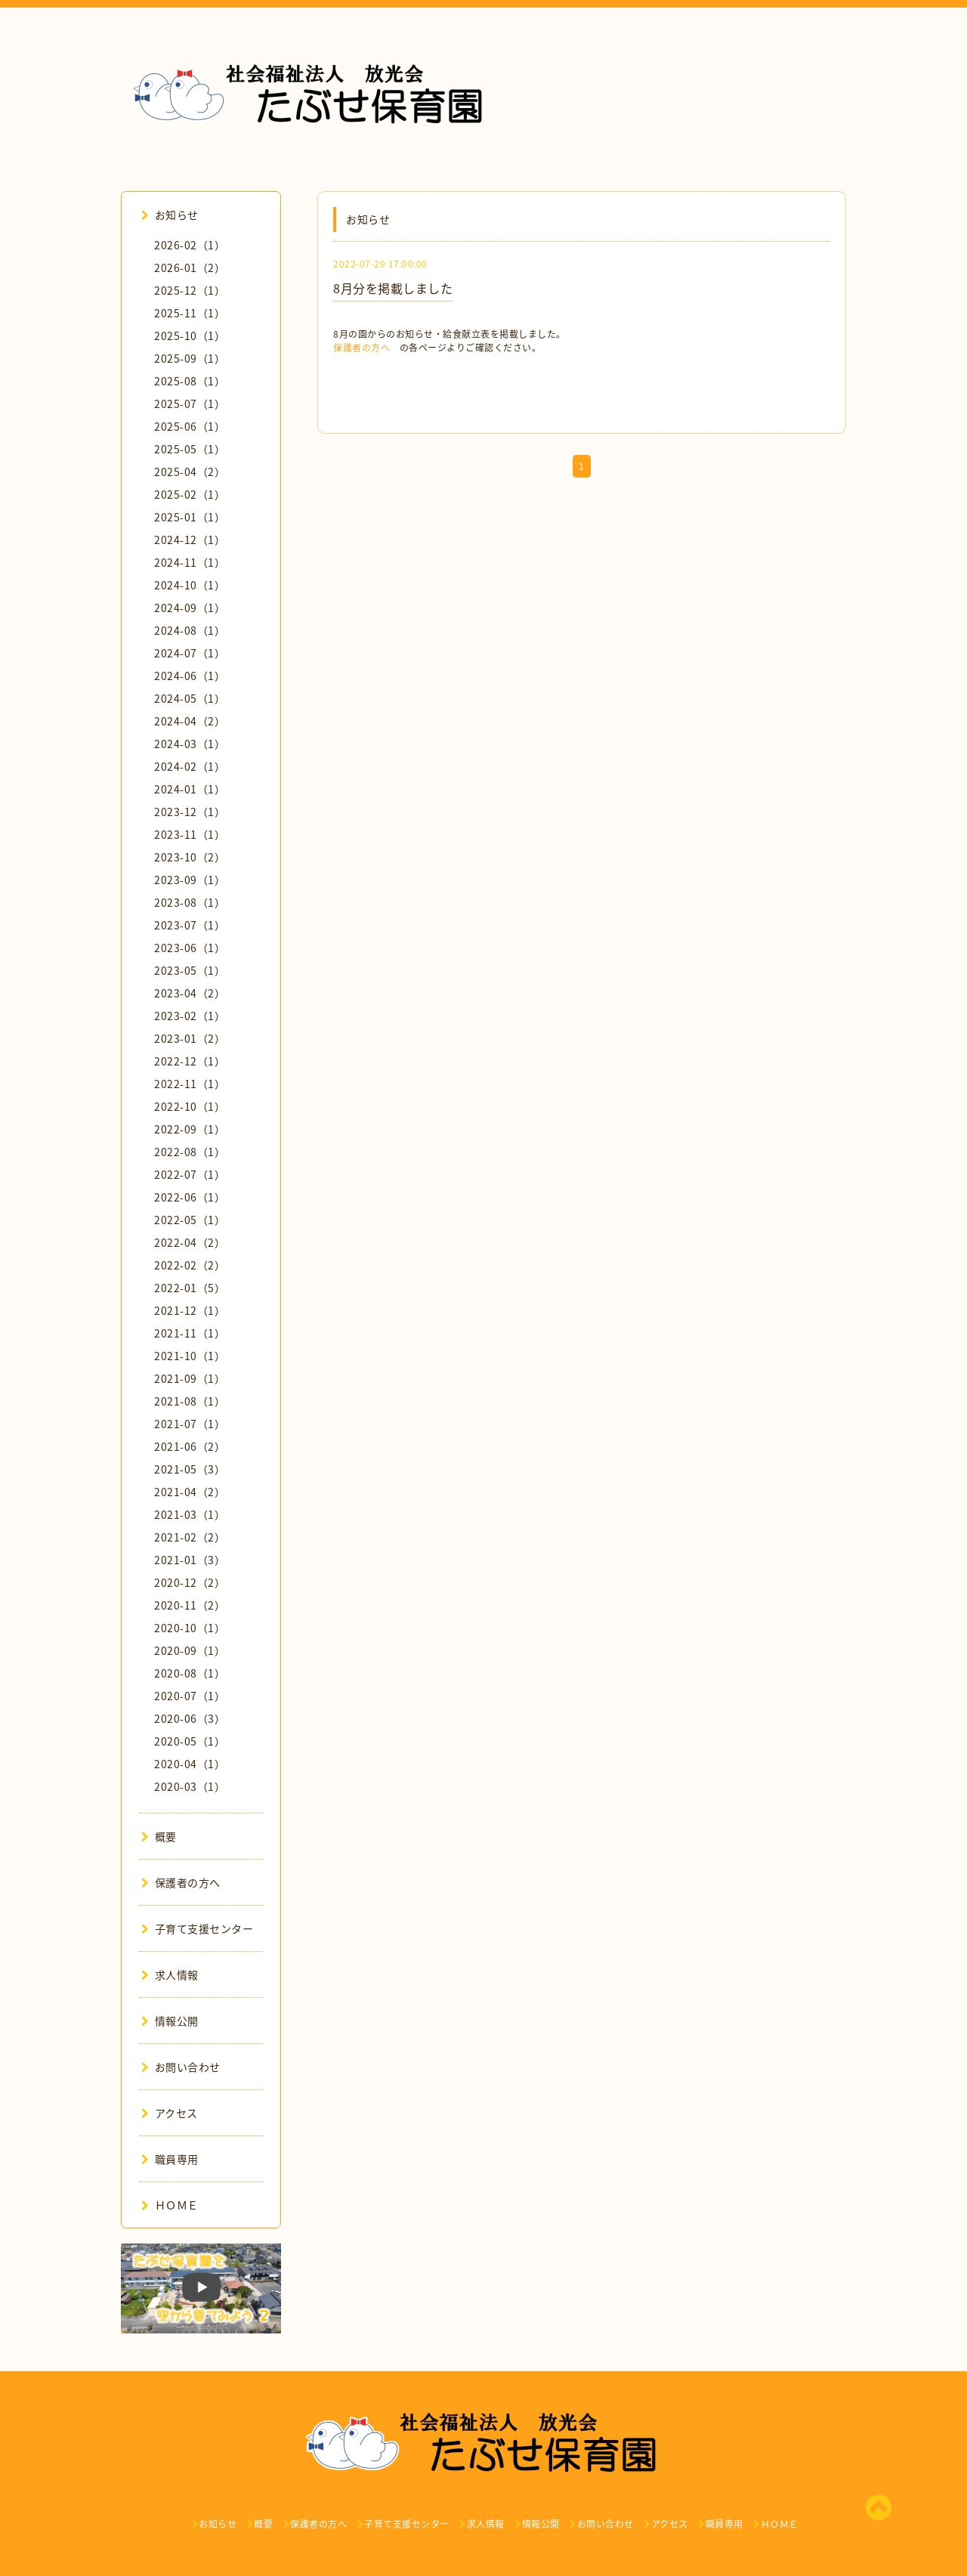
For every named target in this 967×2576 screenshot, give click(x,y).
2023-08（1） (189, 902)
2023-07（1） (189, 924)
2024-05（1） (189, 698)
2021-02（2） (189, 1537)
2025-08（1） (189, 380)
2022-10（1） (189, 1106)
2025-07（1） (189, 403)
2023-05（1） (189, 970)
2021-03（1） (189, 1514)
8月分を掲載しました (393, 288)
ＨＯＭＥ (170, 2205)
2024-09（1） (189, 607)
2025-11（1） (189, 312)
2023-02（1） (189, 1015)
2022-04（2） (189, 1242)
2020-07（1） (189, 1695)
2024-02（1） (189, 766)
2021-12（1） (189, 1310)
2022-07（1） (189, 1174)
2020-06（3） (189, 1718)
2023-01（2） (189, 1038)
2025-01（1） (189, 516)
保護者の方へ (361, 347)
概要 (159, 1836)
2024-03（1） (189, 743)
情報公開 (170, 2020)
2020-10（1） (189, 1627)
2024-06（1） (189, 675)
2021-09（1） (189, 1378)
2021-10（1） (189, 1355)
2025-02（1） (189, 494)
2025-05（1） (189, 448)
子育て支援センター (197, 1928)
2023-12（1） (189, 811)
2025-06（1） (189, 426)
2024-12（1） (189, 539)
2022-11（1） (189, 1083)
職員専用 (170, 2158)
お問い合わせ (181, 2066)
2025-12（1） (189, 290)
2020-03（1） (189, 1786)
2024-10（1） (189, 584)
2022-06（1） (189, 1197)
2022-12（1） (189, 1060)
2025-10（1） (189, 335)
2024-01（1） (189, 788)
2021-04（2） (189, 1491)
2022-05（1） (189, 1219)
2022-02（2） (189, 1265)
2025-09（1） (189, 358)
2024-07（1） (189, 652)
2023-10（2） (189, 856)
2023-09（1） (189, 879)
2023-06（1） (189, 947)
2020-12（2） (189, 1582)
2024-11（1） (189, 562)
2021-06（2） (189, 1446)
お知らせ (170, 214)
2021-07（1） (189, 1423)
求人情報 (170, 1974)
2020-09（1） (189, 1650)
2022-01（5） (189, 1287)
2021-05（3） (189, 1469)
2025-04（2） (189, 471)
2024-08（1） (189, 630)
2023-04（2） (189, 992)
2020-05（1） (189, 1741)
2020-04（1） (189, 1763)
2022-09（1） (189, 1128)
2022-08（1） (189, 1151)
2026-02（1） (189, 244)
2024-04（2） (189, 720)
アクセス (169, 2112)
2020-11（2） (189, 1605)
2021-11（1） (189, 1333)
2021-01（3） (189, 1559)
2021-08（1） (189, 1401)
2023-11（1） (189, 834)
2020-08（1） (189, 1673)
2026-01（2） (189, 267)
